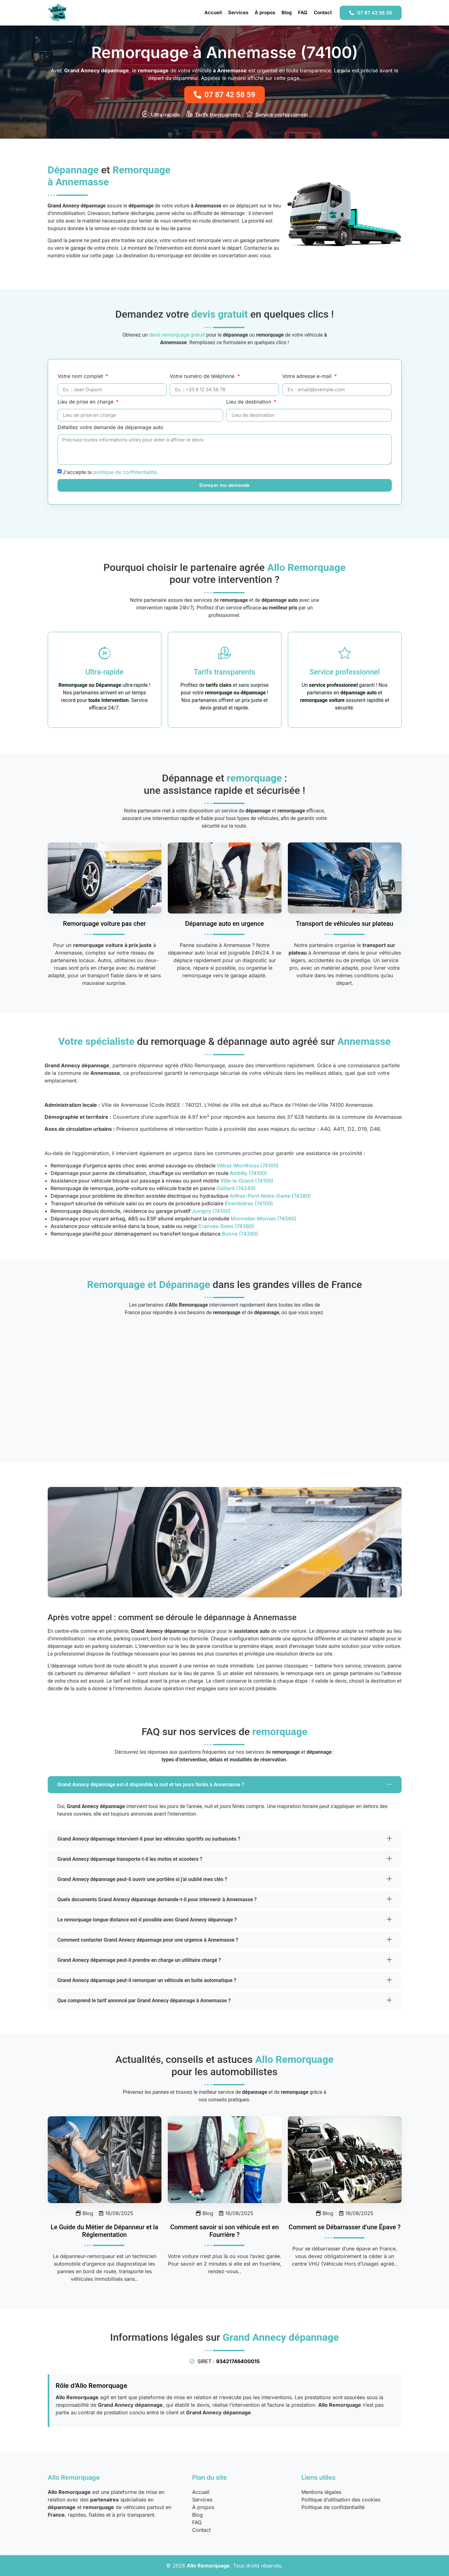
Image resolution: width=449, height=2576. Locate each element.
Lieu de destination (249, 402)
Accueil (213, 12)
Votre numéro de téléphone (203, 376)
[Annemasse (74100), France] (225, 1384)
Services (238, 12)
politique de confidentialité (124, 472)
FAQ (302, 12)
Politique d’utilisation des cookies (340, 2499)
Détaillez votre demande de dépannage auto (110, 427)
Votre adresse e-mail (307, 376)
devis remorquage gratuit (177, 335)
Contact (323, 12)
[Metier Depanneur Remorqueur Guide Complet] (104, 2159)
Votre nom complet (81, 376)
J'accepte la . (110, 472)
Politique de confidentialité (333, 2507)
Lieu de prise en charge (86, 402)
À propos (265, 12)
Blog (287, 12)
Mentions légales (321, 2492)
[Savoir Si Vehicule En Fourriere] (225, 2159)
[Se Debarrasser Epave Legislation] (345, 2159)
